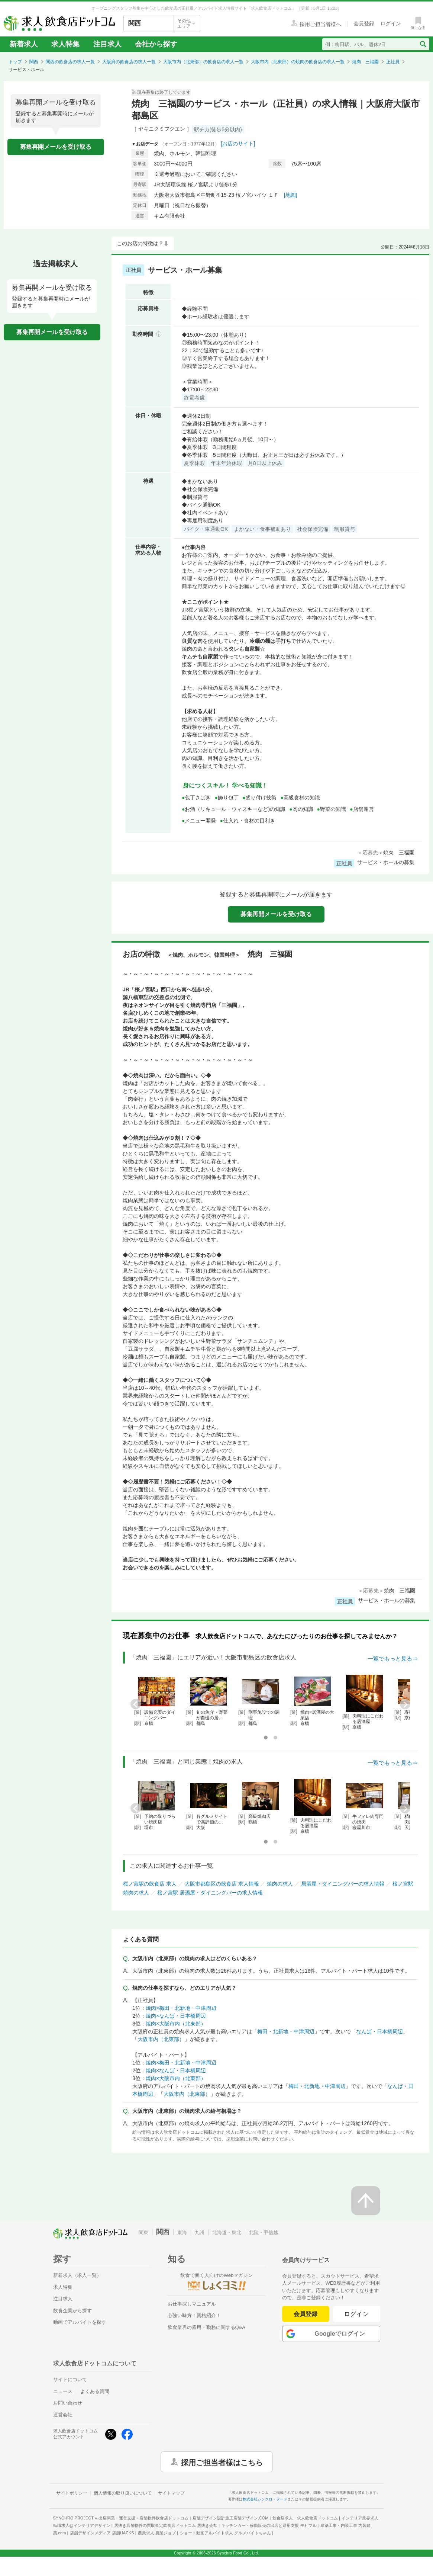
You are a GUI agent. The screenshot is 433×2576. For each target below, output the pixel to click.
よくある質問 (94, 2391)
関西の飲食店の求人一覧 (70, 61)
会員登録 (305, 2314)
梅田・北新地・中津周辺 (285, 2031)
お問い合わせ (67, 2403)
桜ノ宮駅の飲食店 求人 (150, 1884)
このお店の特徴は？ (140, 243)
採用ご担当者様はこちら (222, 2462)
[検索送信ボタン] (423, 44)
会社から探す (156, 44)
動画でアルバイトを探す (79, 2322)
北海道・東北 (226, 2232)
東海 (182, 2232)
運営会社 (62, 2415)
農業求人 (157, 2533)
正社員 (393, 61)
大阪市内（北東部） (161, 2039)
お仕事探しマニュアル (192, 2304)
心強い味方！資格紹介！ (194, 2315)
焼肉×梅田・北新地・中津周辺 (181, 2008)
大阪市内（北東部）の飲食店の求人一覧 (203, 61)
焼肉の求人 (280, 1884)
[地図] (290, 195)
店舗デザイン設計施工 (231, 2518)
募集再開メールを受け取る (55, 147)
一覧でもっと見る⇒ (393, 1658)
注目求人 (107, 44)
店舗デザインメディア (102, 2533)
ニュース (62, 2391)
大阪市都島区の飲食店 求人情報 (222, 1884)
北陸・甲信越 (263, 2232)
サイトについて (70, 2379)
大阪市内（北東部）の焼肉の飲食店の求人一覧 (298, 61)
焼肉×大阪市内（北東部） (176, 2024)
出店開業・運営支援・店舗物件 (143, 2518)
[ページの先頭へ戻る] (365, 2200)
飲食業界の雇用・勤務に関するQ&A (206, 2327)
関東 (143, 2232)
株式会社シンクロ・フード (265, 2499)
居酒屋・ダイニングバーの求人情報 (342, 1884)
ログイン (356, 2314)
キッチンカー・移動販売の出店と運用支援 (268, 2525)
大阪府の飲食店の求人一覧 (129, 61)
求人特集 (65, 44)
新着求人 (24, 44)
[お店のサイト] (238, 144)
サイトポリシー (71, 2493)
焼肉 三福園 (365, 61)
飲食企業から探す (72, 2310)
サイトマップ (171, 2493)
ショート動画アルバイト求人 (225, 2533)
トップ (15, 61)
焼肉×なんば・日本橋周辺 (176, 2016)
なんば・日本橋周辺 (379, 2031)
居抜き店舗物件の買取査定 (165, 2525)
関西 (33, 61)
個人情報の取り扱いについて (123, 2493)
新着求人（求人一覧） (77, 2275)
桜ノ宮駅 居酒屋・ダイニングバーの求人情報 (210, 1893)
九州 (199, 2232)
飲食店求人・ (305, 2518)
